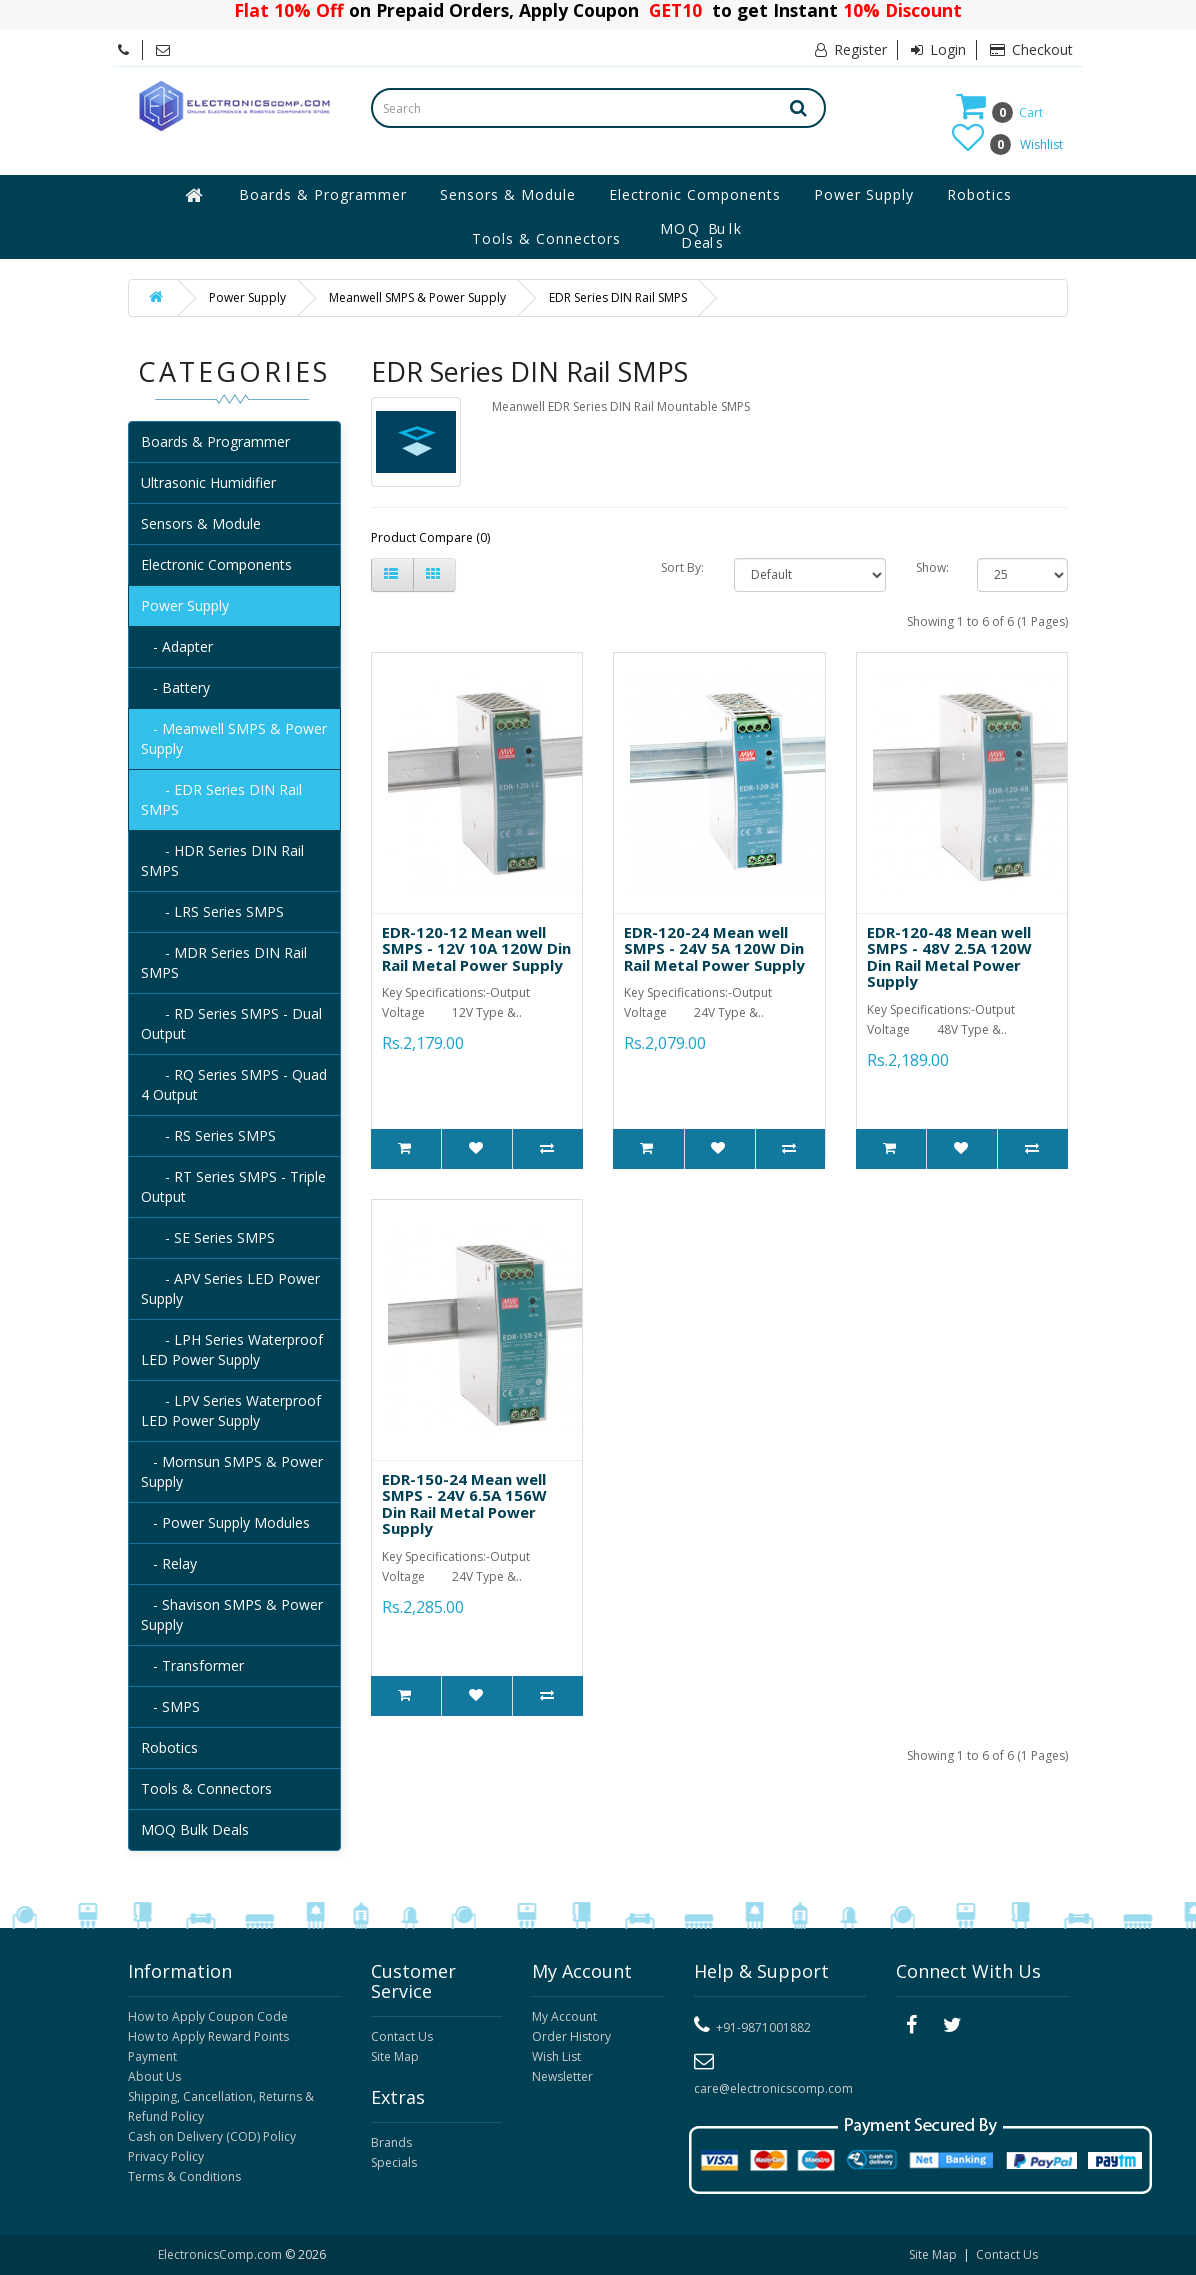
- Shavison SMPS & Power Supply (232, 1614)
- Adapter (177, 646)
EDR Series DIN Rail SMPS (618, 297)
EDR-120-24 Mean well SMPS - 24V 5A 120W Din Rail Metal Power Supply (714, 948)
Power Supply (864, 194)
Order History (571, 2036)
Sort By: (682, 567)
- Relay (169, 1563)
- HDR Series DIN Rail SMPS (222, 860)
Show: (931, 567)
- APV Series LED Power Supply (230, 1288)
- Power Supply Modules (225, 1522)
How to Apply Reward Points (208, 2036)
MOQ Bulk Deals (702, 236)
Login (938, 49)
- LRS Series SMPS (212, 911)
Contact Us (402, 2036)
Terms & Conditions (184, 2176)
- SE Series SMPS (208, 1237)
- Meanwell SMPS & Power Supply (234, 738)
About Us (154, 2076)
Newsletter (562, 2076)
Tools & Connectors (546, 238)
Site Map (395, 2056)
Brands (391, 2142)
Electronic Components (695, 194)
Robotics (979, 194)
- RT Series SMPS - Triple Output (233, 1186)
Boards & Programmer (323, 194)
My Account (564, 2016)
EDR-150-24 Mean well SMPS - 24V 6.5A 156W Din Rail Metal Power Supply (464, 1504)
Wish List (556, 2056)
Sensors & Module (508, 194)
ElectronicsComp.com (221, 2254)
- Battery (175, 687)
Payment (152, 2056)
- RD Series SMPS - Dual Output (231, 1023)
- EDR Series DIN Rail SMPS (221, 799)
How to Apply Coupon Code (208, 2016)
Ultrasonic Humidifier (208, 482)
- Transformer (192, 1665)
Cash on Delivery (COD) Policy (212, 2136)
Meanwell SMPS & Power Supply (417, 297)
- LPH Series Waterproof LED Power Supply (232, 1349)
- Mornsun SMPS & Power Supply (232, 1471)
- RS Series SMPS (208, 1135)
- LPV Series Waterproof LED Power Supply (231, 1410)
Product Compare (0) (430, 537)
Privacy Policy (166, 2156)
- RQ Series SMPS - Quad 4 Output (234, 1084)
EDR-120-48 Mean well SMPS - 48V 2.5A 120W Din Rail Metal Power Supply (949, 957)
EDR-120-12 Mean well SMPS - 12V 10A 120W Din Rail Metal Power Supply (476, 948)
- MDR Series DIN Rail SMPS (224, 962)
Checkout (1031, 49)
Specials (394, 2162)
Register (851, 49)
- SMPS (170, 1706)
